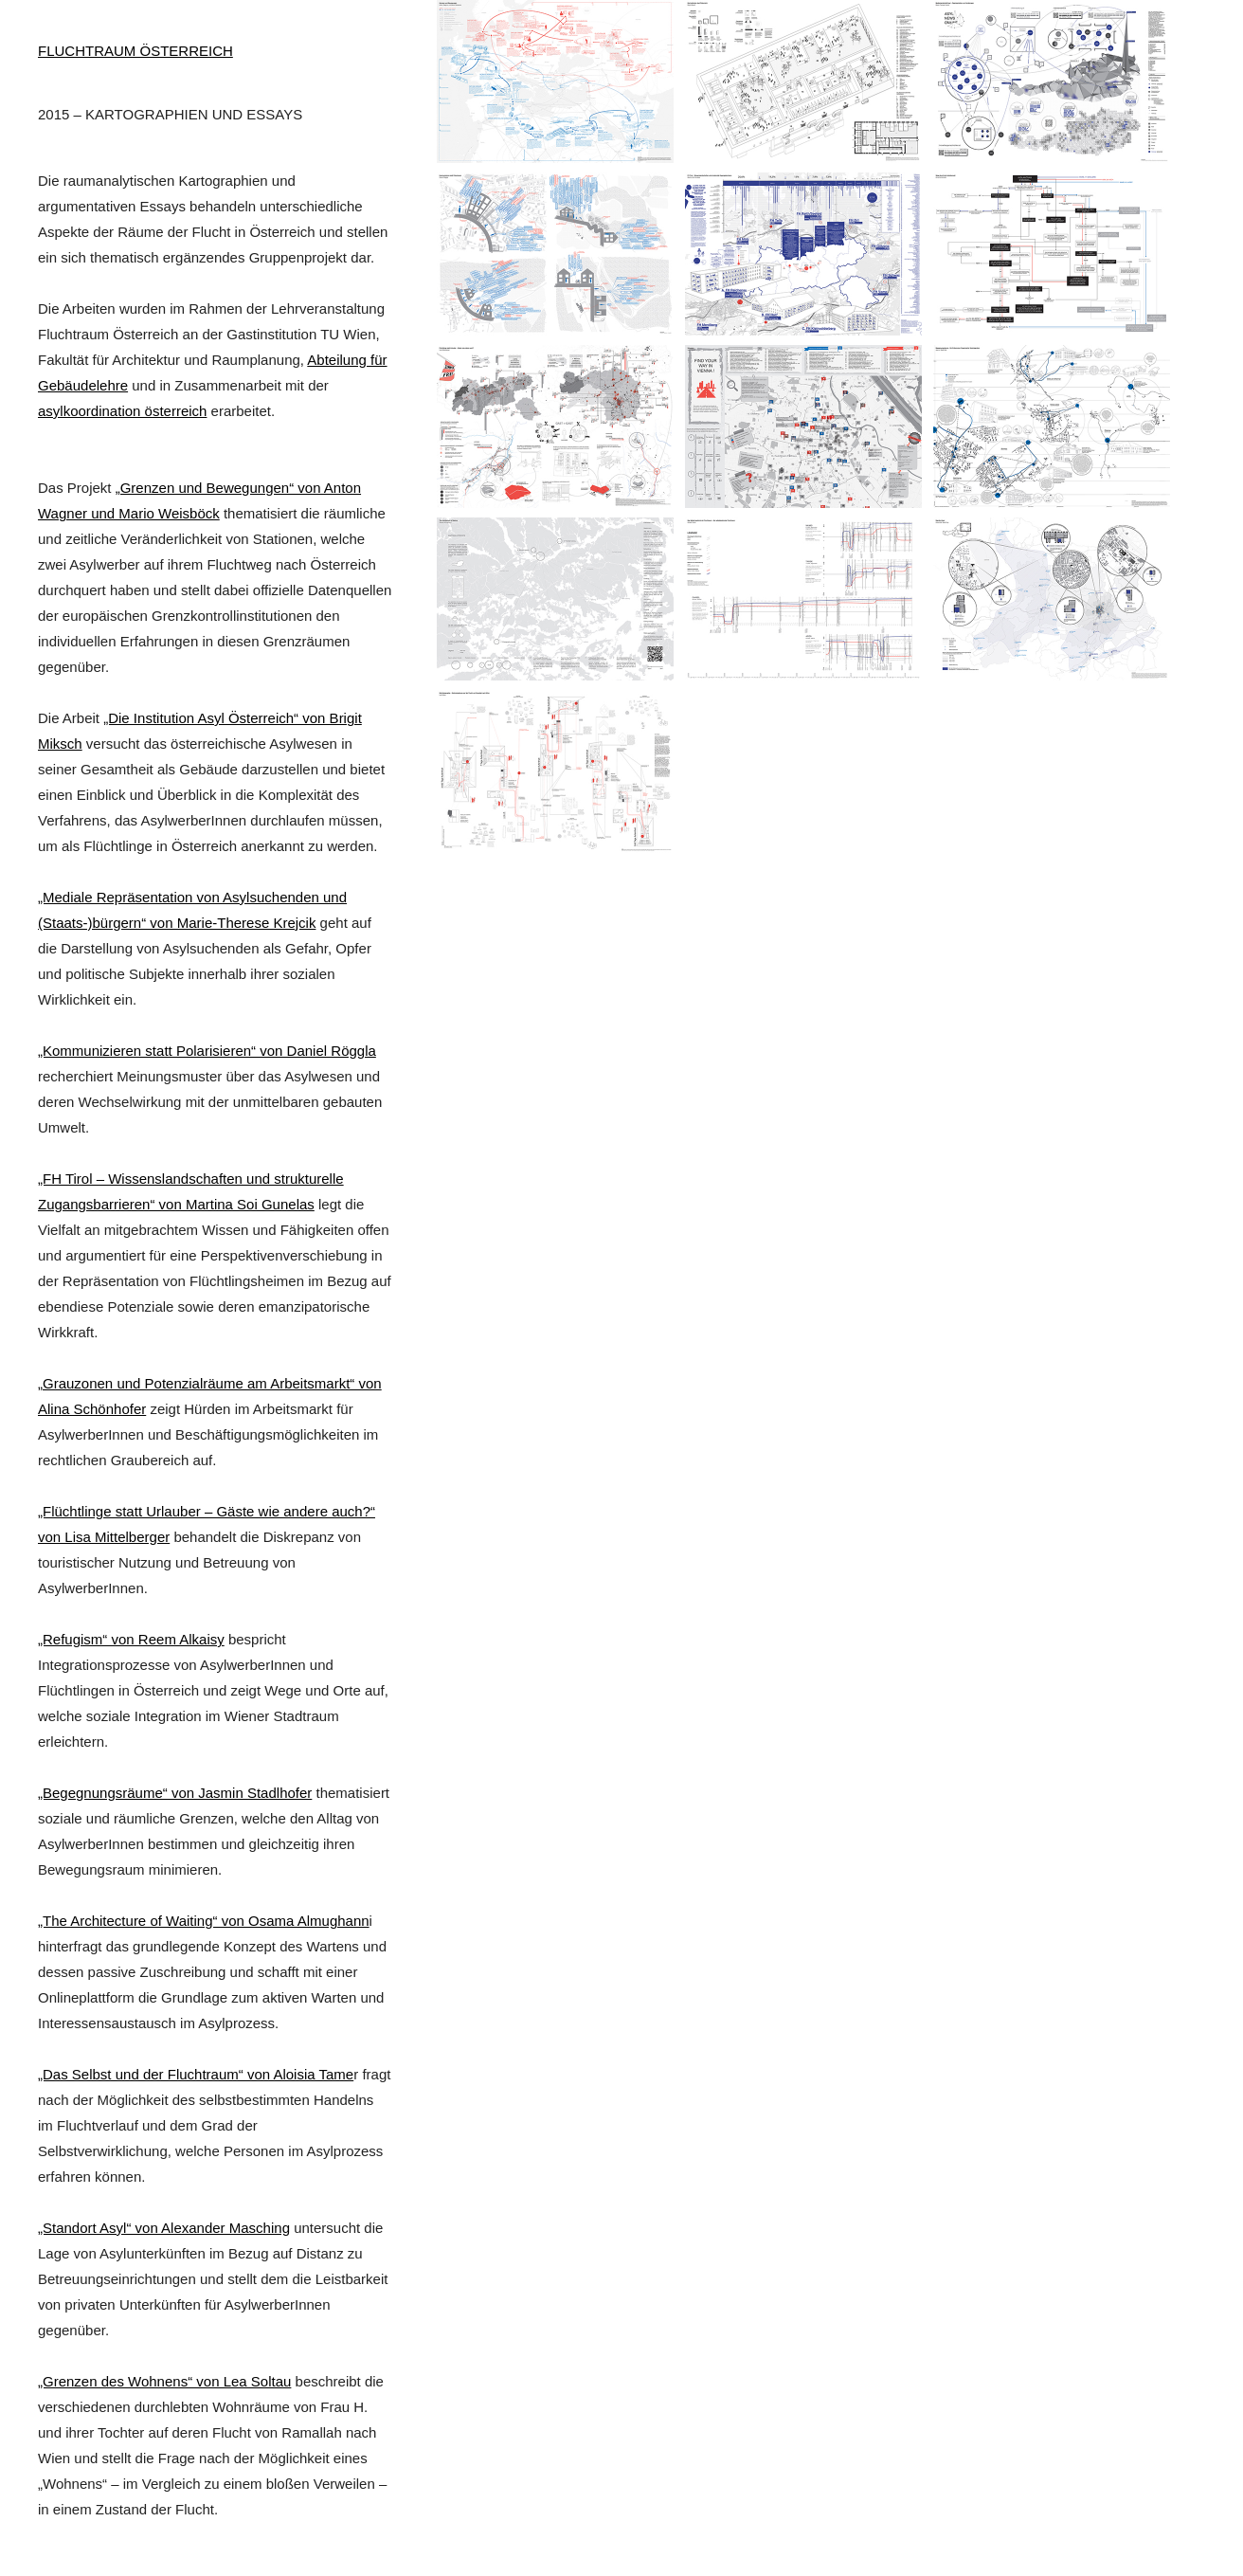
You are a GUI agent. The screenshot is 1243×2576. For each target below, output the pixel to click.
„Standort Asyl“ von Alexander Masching (164, 2228)
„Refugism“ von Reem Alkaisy (131, 1639)
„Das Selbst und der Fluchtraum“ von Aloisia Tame (195, 2074)
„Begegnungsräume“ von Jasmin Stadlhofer (175, 1793)
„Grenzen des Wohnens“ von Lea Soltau (164, 2381)
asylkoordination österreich (122, 411)
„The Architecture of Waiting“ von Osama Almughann (203, 1921)
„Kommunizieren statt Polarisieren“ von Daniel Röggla (207, 1051)
